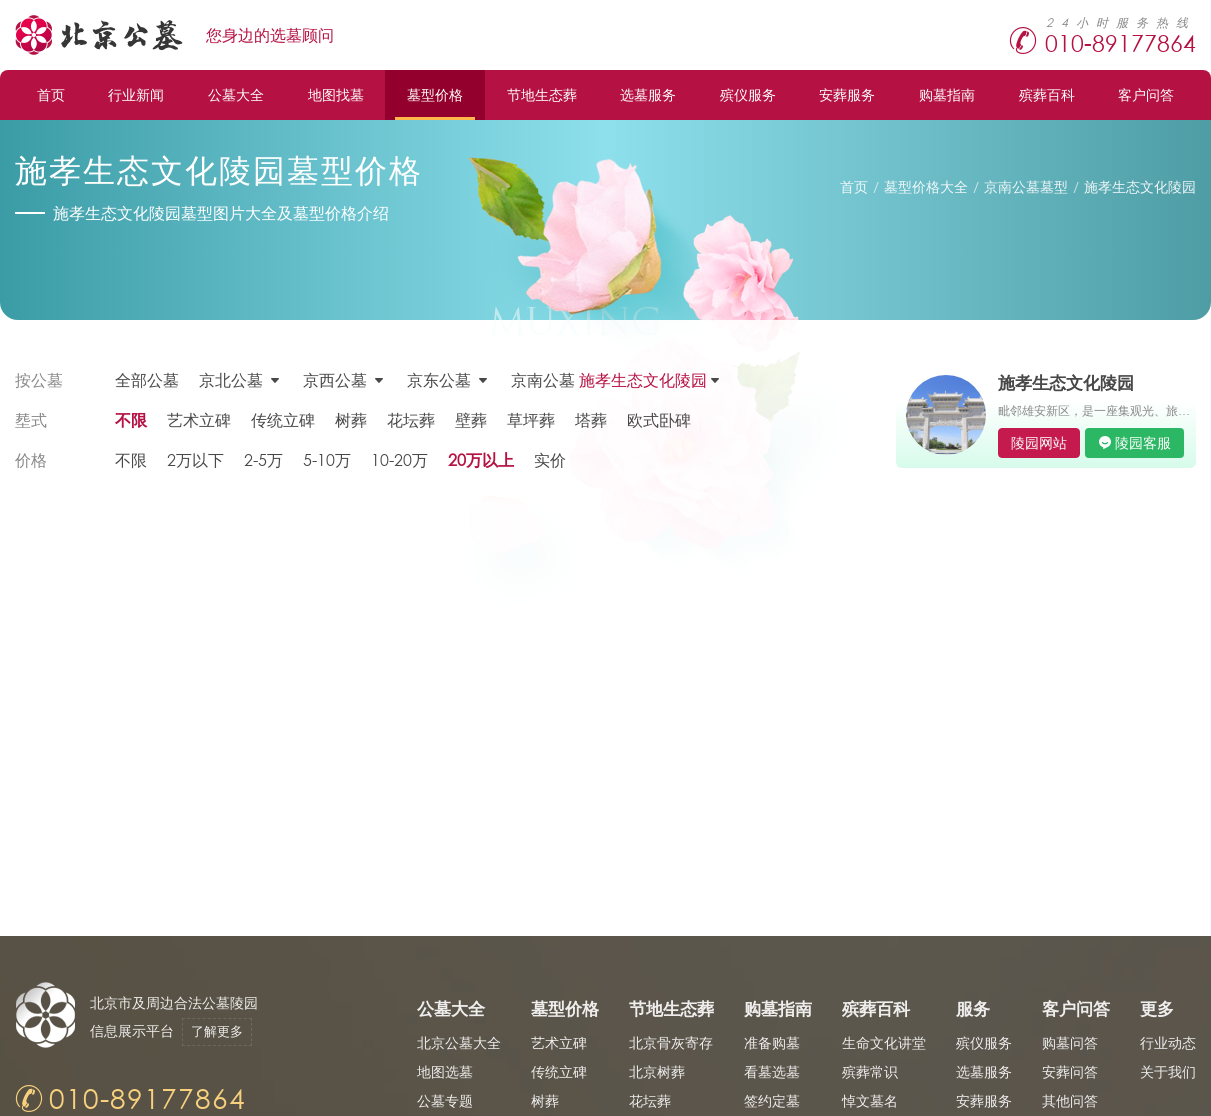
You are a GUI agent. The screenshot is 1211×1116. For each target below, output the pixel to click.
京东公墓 (439, 379)
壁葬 (471, 419)
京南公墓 (609, 380)
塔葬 (591, 419)
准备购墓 (772, 1042)
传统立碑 (283, 419)
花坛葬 (411, 419)
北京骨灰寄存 (671, 1042)
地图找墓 (336, 94)
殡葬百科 (1047, 94)
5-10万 (327, 459)
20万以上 (481, 459)
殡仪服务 (748, 94)
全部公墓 (147, 379)
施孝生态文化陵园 (1140, 186)
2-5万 (263, 459)
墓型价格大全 (926, 186)
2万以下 (195, 459)
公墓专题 (445, 1100)
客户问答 (1146, 94)
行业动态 (1168, 1042)
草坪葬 (531, 419)
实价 (550, 459)
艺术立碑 (199, 419)
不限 (131, 419)
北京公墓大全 (459, 1042)
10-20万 (399, 459)
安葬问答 (1070, 1071)
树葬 (351, 419)
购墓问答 (1070, 1042)
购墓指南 (947, 94)
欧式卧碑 (659, 419)
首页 (51, 94)
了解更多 (217, 1031)
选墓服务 (648, 94)
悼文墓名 (870, 1100)
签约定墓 (772, 1100)
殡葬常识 (870, 1071)
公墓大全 (236, 94)
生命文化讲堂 (884, 1042)
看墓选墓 (772, 1071)
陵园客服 (1143, 442)
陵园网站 (1039, 442)
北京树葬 (657, 1071)
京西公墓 (335, 379)
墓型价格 (435, 94)
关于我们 (1168, 1071)
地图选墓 (445, 1071)
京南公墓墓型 (1026, 186)
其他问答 (1070, 1100)
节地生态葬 (542, 94)
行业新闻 (136, 94)
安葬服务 (847, 94)
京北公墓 (231, 379)
